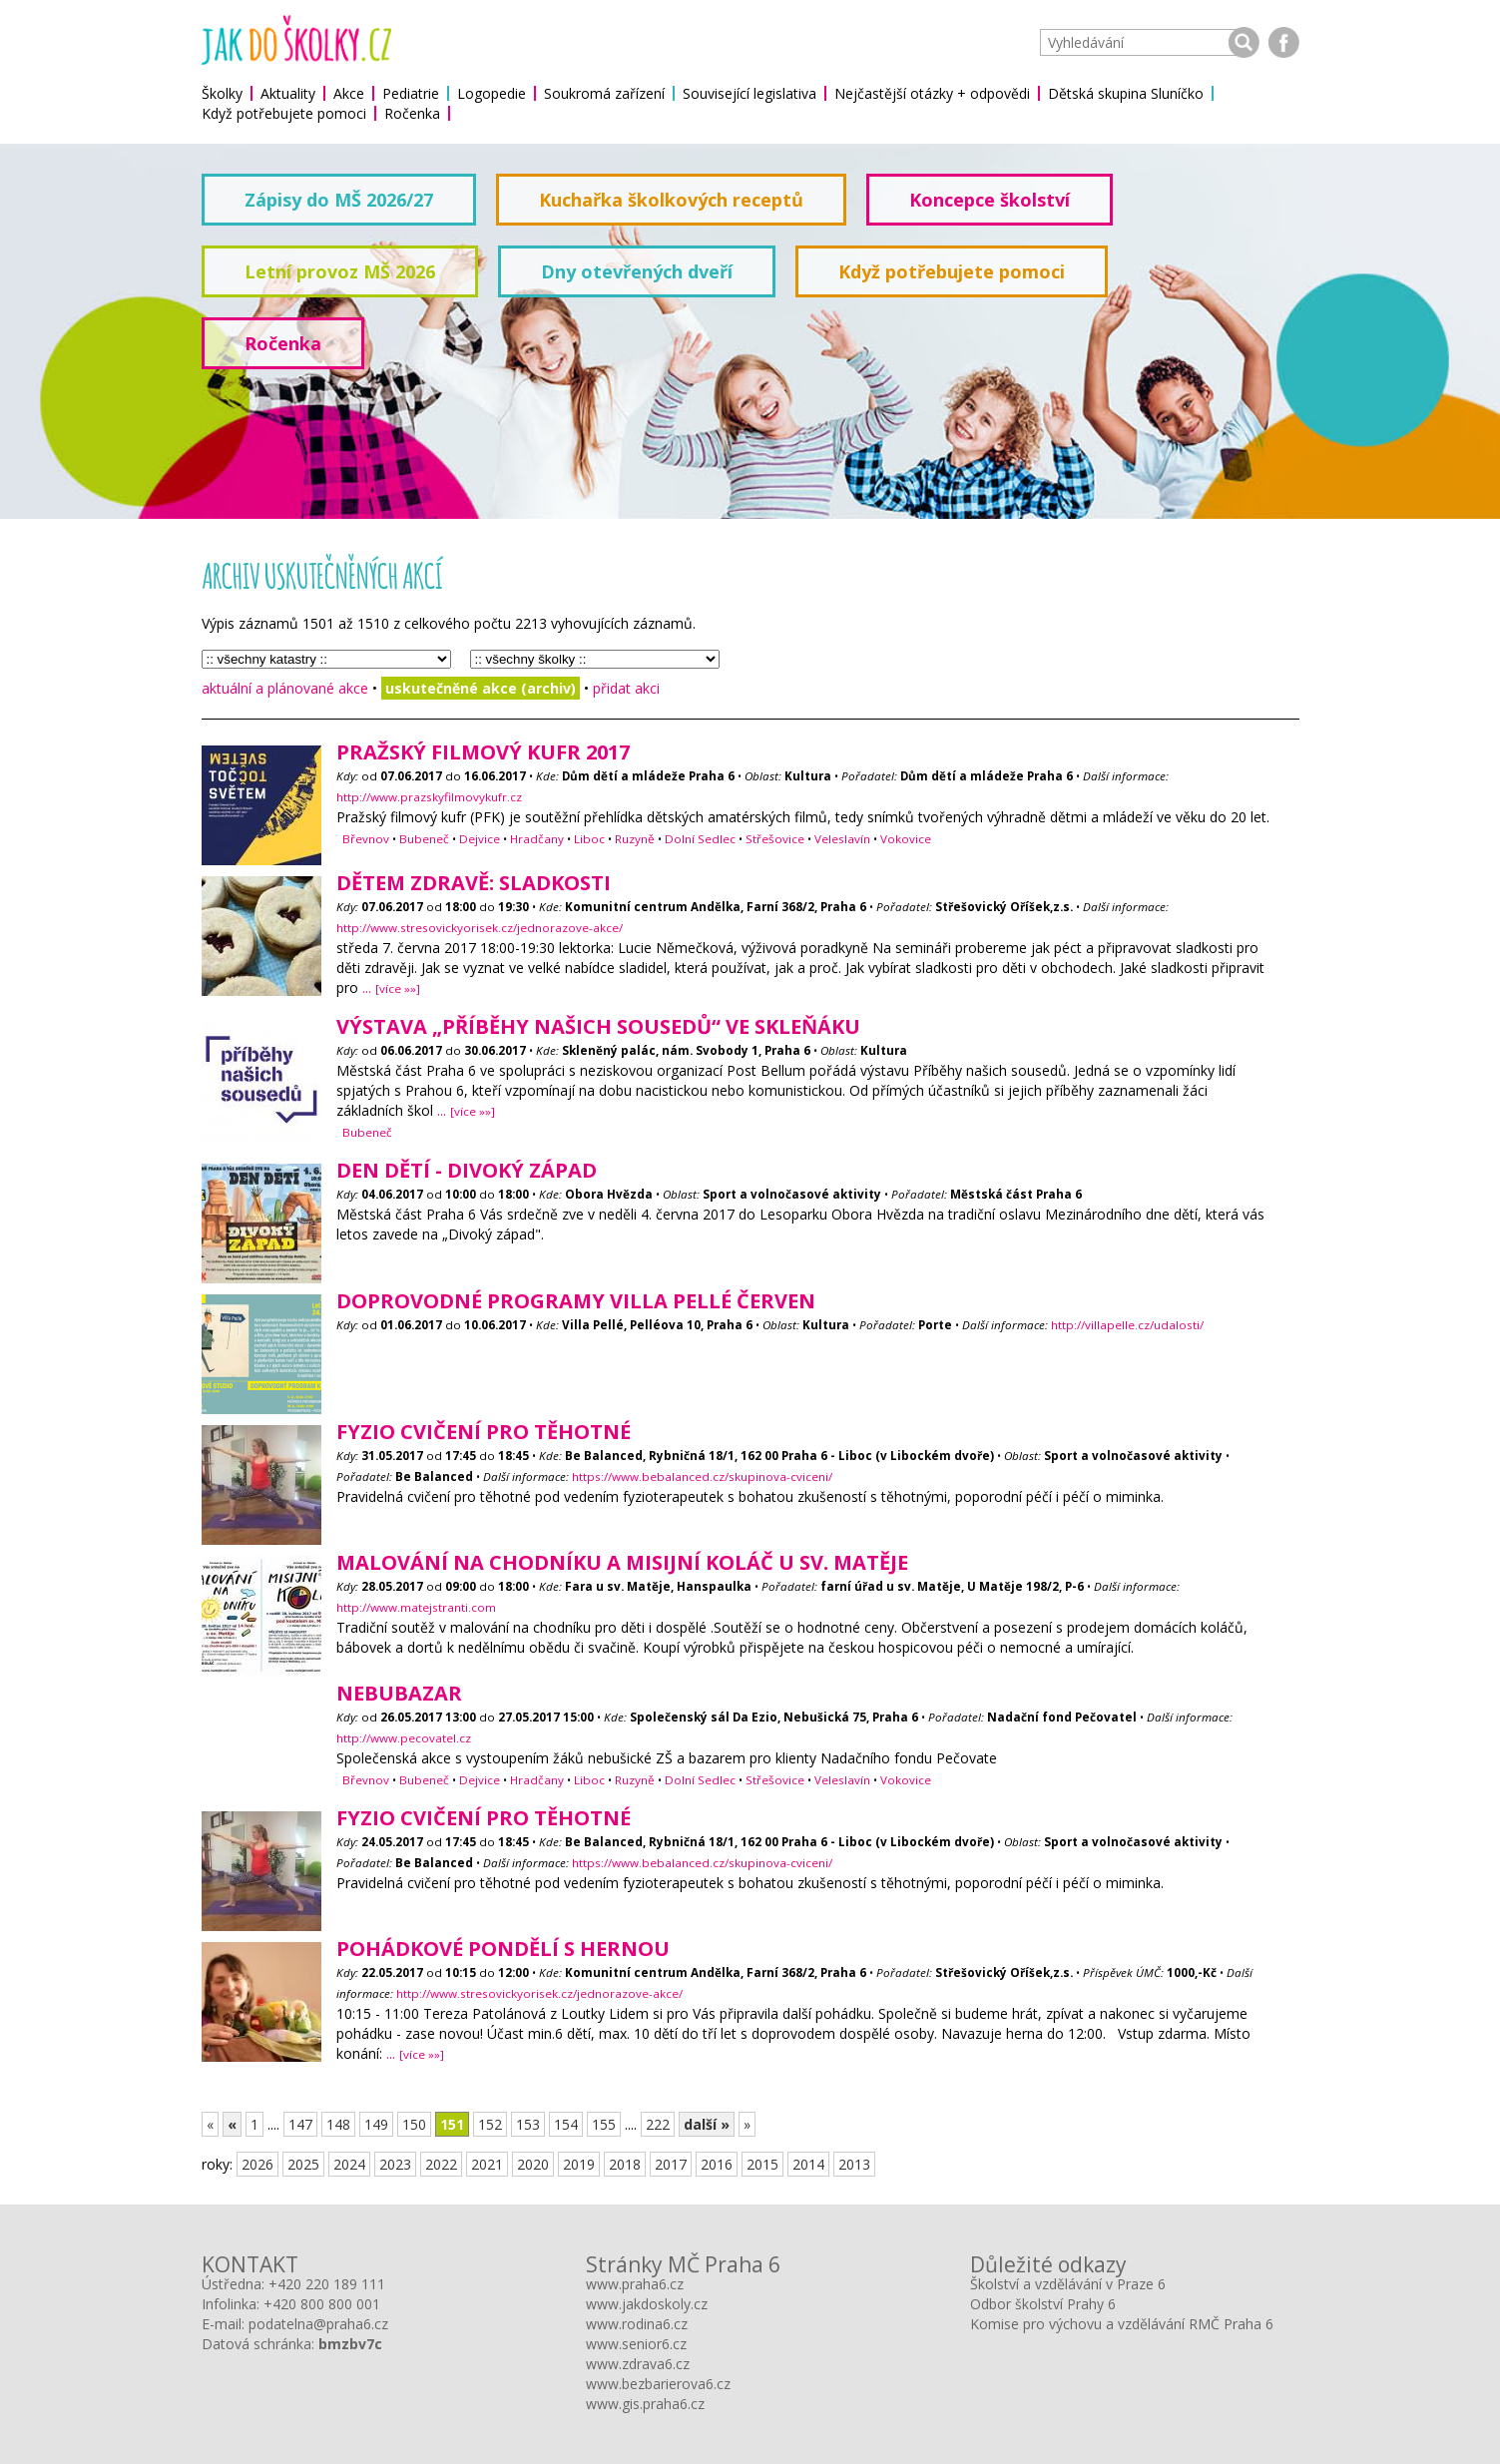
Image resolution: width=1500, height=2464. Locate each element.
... (391, 987)
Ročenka (412, 113)
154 (566, 2124)
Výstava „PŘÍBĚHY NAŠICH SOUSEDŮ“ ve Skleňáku (598, 1026)
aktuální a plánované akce (285, 688)
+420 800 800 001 (321, 2303)
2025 (303, 2164)
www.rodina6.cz (637, 2323)
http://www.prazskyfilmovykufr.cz (429, 796)
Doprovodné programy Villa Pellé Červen (575, 1300)
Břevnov (365, 838)
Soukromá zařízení (604, 93)
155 (604, 2124)
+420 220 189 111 (326, 2283)
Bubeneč (424, 838)
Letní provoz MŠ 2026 (340, 271)
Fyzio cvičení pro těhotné (483, 1431)
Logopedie (491, 93)
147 (300, 2124)
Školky (222, 93)
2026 (257, 2164)
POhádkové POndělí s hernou (503, 1948)
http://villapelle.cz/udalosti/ (1127, 1324)
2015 (762, 2164)
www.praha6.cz (635, 2283)
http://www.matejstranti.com (416, 1607)
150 (414, 2124)
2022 (441, 2164)
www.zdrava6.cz (638, 2363)
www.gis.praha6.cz (645, 2403)
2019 (579, 2164)
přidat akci (626, 688)
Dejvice (479, 838)
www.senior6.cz (636, 2343)
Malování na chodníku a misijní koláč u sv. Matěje (622, 1562)
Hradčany (537, 838)
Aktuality (287, 93)
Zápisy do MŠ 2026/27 (339, 200)
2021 (487, 2164)
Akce (348, 93)
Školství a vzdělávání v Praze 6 (1068, 2283)
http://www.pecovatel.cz (403, 1737)
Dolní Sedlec (700, 838)
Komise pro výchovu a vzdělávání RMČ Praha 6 (1121, 2323)
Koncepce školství (989, 200)
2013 (854, 2164)
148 (338, 2124)
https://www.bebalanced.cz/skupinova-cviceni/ (702, 1476)
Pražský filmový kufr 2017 (483, 752)
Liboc (589, 838)
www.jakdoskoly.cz (647, 2303)
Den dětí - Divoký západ (466, 1170)
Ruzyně (635, 838)
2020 (533, 2164)
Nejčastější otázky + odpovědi (932, 93)
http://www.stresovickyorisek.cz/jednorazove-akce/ (479, 927)
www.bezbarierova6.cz (658, 2383)
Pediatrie (410, 93)
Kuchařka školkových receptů (671, 200)
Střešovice (775, 838)
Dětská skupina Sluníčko (1126, 93)
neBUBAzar (399, 1693)
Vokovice (905, 838)
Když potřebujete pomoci (284, 113)
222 (658, 2124)
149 (376, 2124)
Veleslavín (842, 838)
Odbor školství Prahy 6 (1043, 2303)
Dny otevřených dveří (637, 271)
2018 (625, 2164)
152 (490, 2124)
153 (528, 2124)
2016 (717, 2164)
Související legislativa (749, 93)
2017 (671, 2164)
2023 (395, 2164)
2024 (349, 2164)
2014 (808, 2164)
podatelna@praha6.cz (318, 2323)
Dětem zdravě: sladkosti (473, 882)
